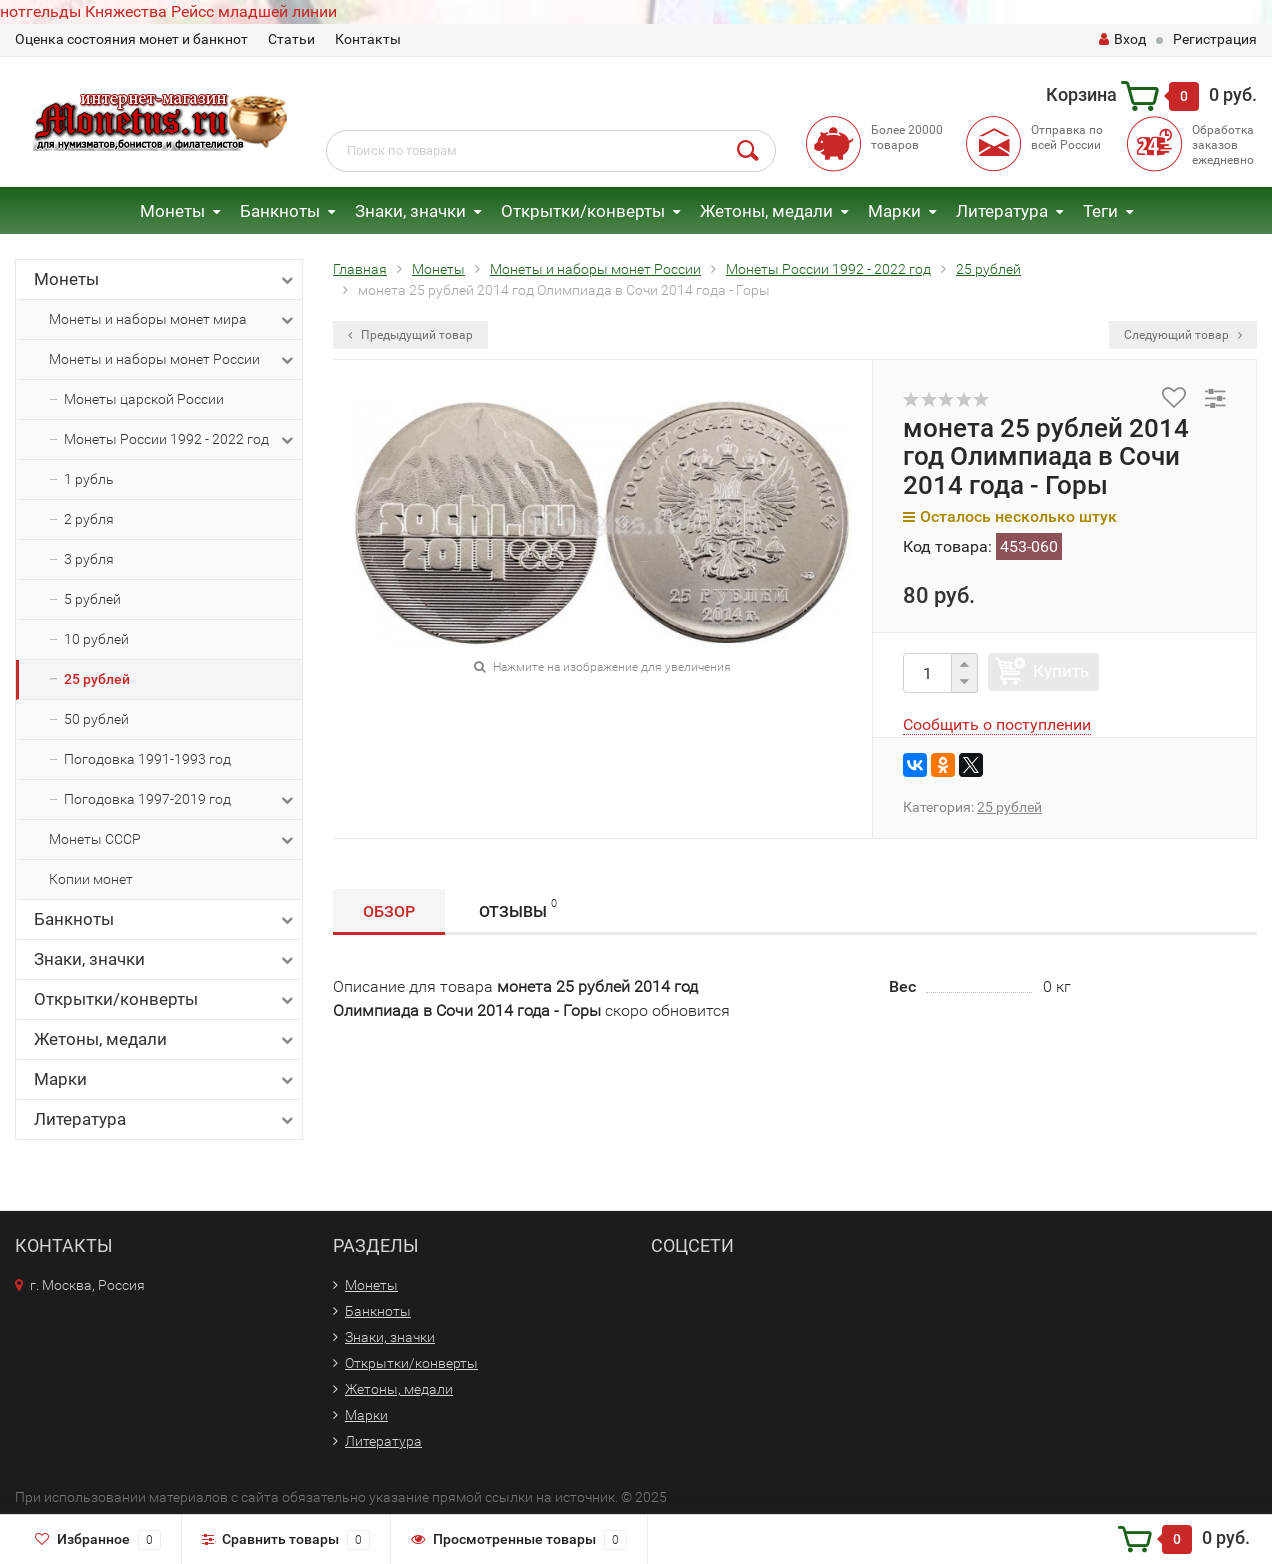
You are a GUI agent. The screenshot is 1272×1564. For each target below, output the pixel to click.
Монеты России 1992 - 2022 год (180, 440)
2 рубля (89, 519)
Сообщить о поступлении (997, 724)
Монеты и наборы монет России (173, 360)
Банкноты (280, 211)
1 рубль (89, 479)
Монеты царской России (144, 399)
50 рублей (96, 719)
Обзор (389, 911)
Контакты (368, 39)
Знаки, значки (410, 211)
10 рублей (96, 639)
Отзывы (518, 908)
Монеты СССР (173, 840)
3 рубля (89, 559)
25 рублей (97, 679)
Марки (894, 211)
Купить (1061, 671)
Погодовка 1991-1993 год (147, 759)
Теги (1100, 211)
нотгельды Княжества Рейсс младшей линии (168, 11)
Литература (1002, 211)
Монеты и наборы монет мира (173, 320)
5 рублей (92, 599)
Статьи (291, 39)
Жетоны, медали (766, 211)
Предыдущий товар (410, 335)
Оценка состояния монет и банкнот (131, 39)
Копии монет (91, 879)
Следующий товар (1183, 335)
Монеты (172, 211)
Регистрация (1215, 39)
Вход (1122, 39)
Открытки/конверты (583, 211)
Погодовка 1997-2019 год (180, 800)
